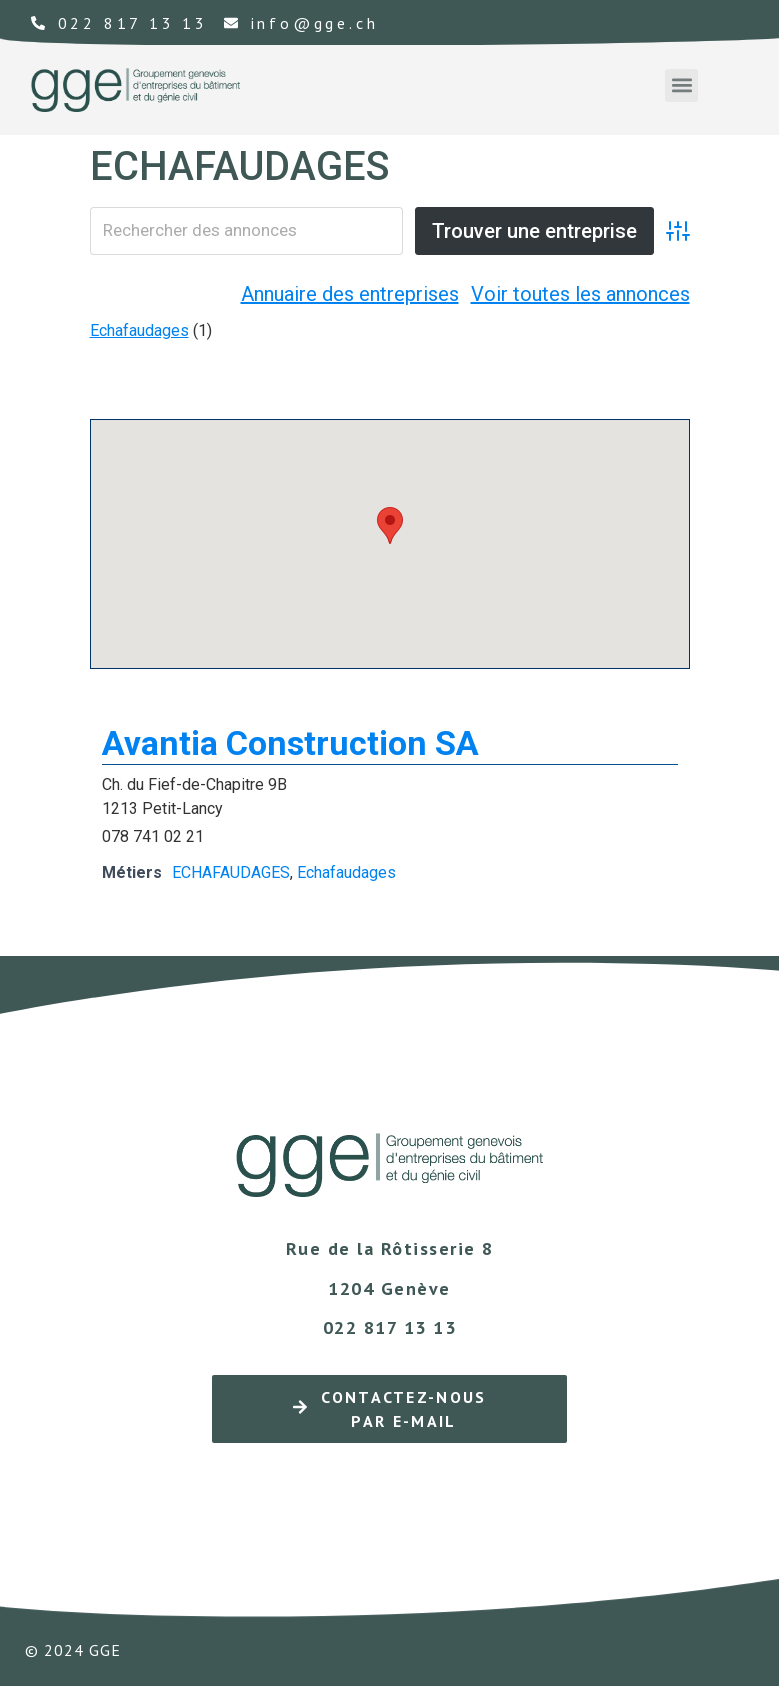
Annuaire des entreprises (350, 294)
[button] (681, 85)
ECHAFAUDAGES (231, 872)
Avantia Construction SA (290, 743)
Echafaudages (139, 330)
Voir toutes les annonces (580, 294)
